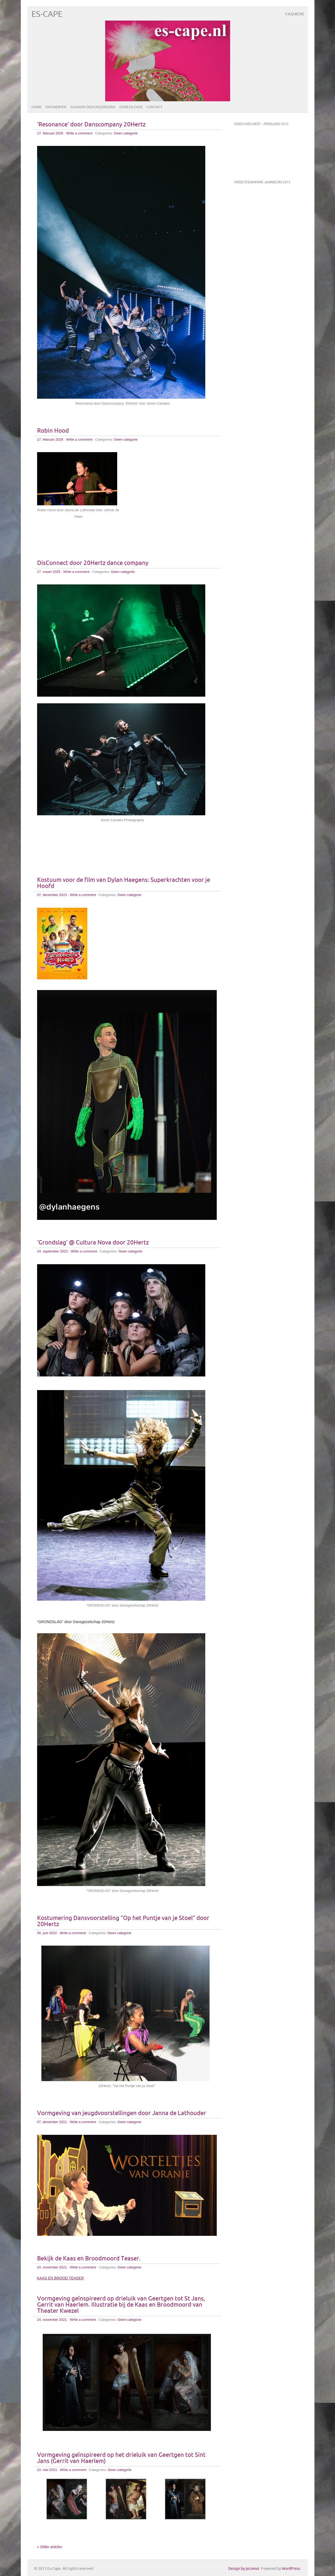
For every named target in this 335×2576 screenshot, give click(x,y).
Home (36, 107)
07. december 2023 (52, 895)
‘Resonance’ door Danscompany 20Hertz (91, 125)
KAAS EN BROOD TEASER (60, 2278)
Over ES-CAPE (131, 107)
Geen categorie (126, 133)
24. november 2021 (52, 2267)
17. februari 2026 (50, 133)
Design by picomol (243, 2569)
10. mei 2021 (47, 2470)
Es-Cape (46, 14)
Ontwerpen (55, 107)
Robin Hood (53, 431)
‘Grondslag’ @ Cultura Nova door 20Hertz (93, 1243)
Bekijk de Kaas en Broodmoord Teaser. (89, 2259)
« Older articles (49, 2547)
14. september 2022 (52, 1251)
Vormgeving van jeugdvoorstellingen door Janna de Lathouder (121, 2113)
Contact (154, 107)
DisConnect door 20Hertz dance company (92, 563)
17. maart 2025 (48, 572)
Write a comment (79, 133)
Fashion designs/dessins (92, 107)
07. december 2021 (52, 2122)
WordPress (291, 2569)
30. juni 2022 (47, 1933)
